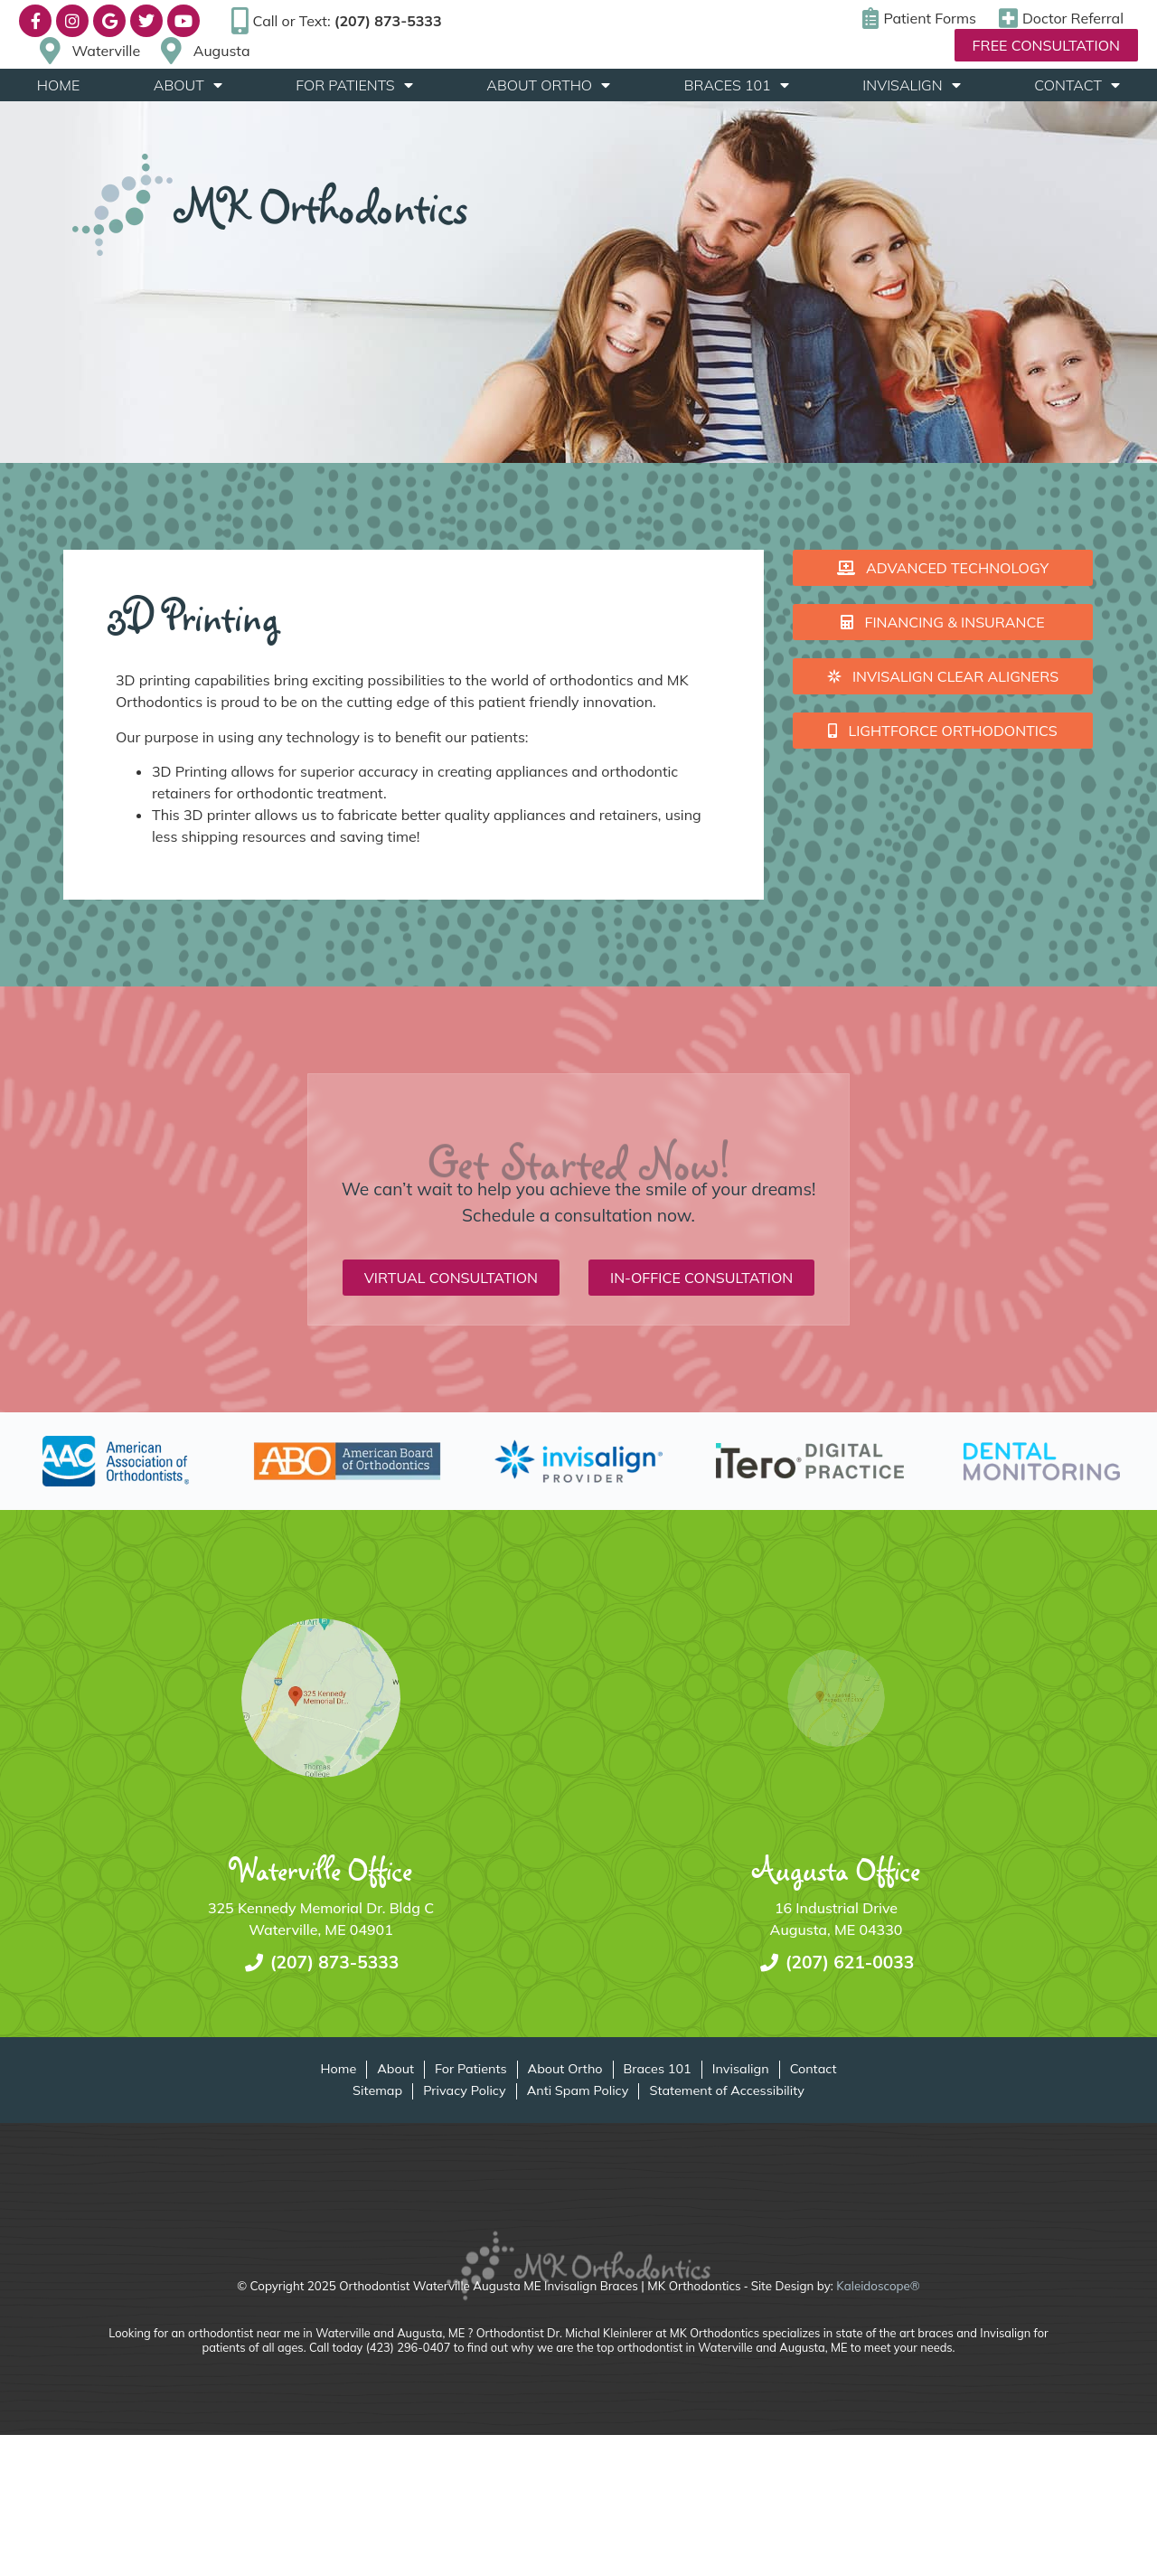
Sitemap (377, 2091)
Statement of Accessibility (726, 2091)
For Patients (354, 85)
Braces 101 (736, 85)
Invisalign (911, 85)
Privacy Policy (464, 2091)
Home (58, 85)
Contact (1077, 85)
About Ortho (548, 85)
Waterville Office (321, 1869)
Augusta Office (836, 1869)
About (188, 85)
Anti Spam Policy (578, 2091)
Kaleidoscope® (877, 2286)
